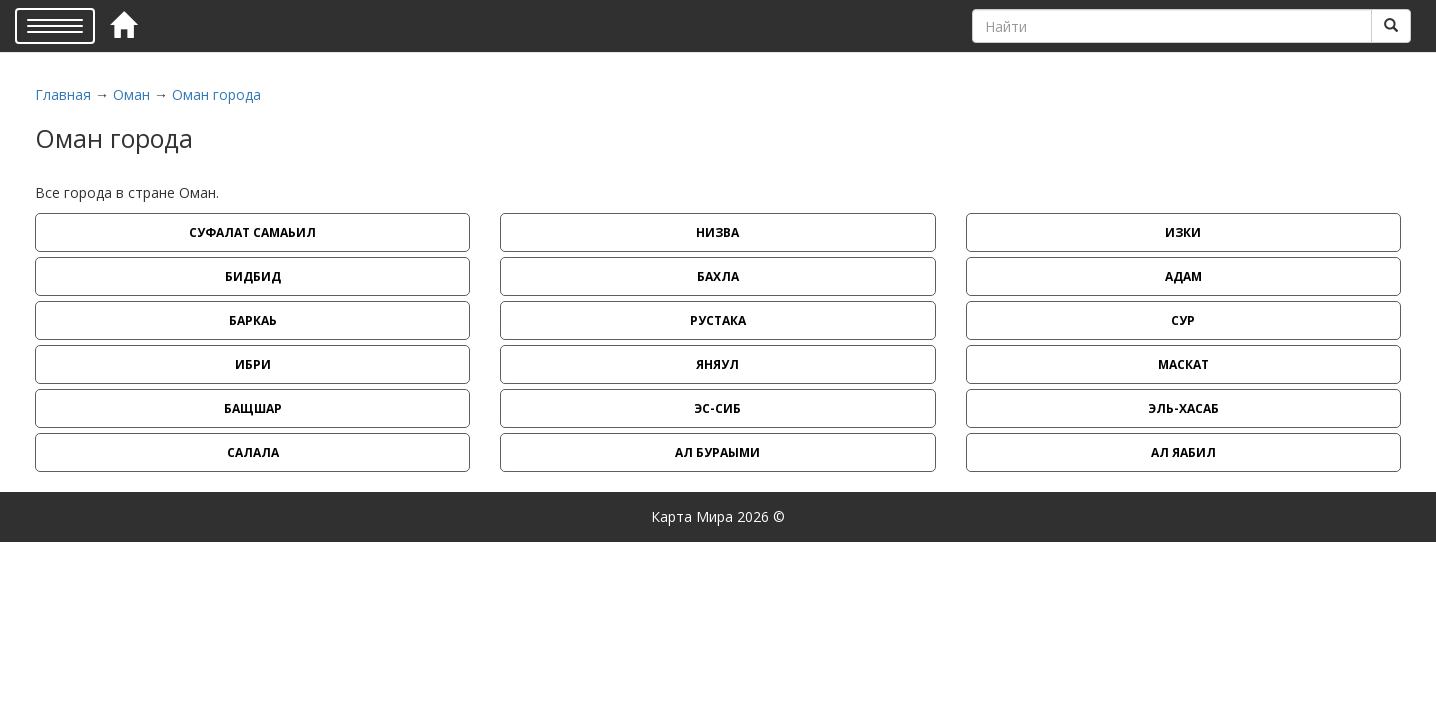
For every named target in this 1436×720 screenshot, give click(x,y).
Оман (131, 94)
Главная (63, 94)
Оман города (216, 94)
